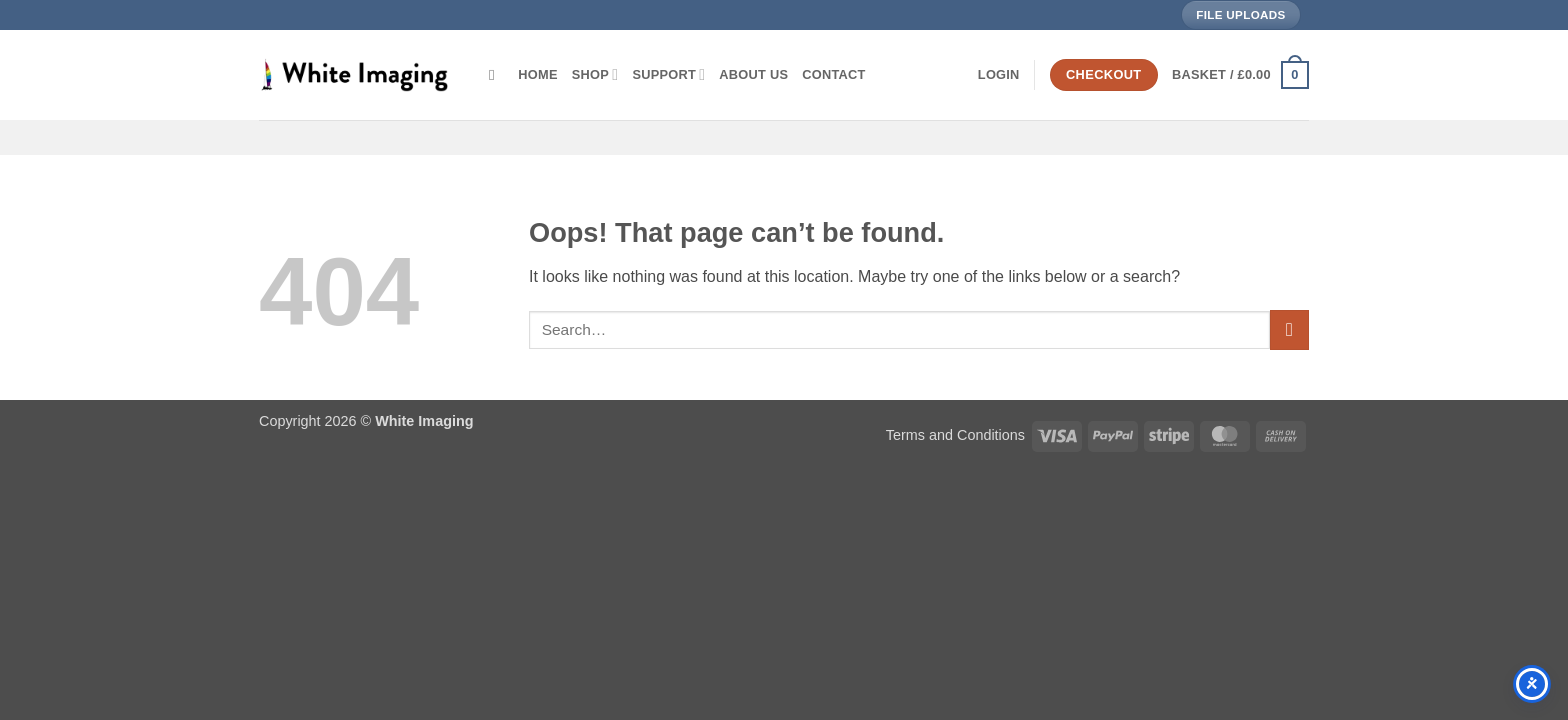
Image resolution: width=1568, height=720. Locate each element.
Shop (595, 74)
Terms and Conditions (955, 435)
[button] (999, 75)
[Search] (496, 75)
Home (537, 74)
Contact (833, 74)
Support (668, 74)
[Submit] (1289, 329)
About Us (753, 74)
